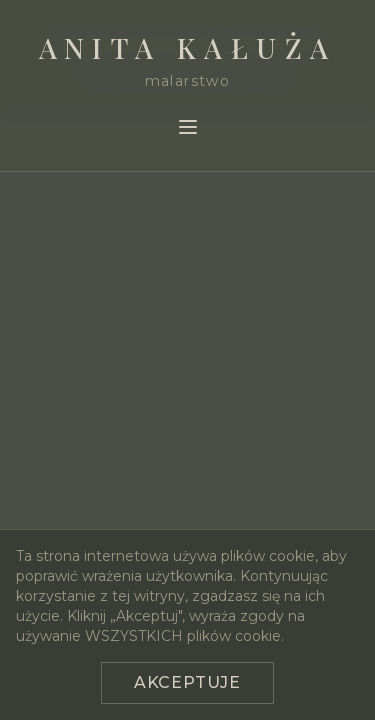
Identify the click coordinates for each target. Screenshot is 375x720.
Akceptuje (187, 682)
